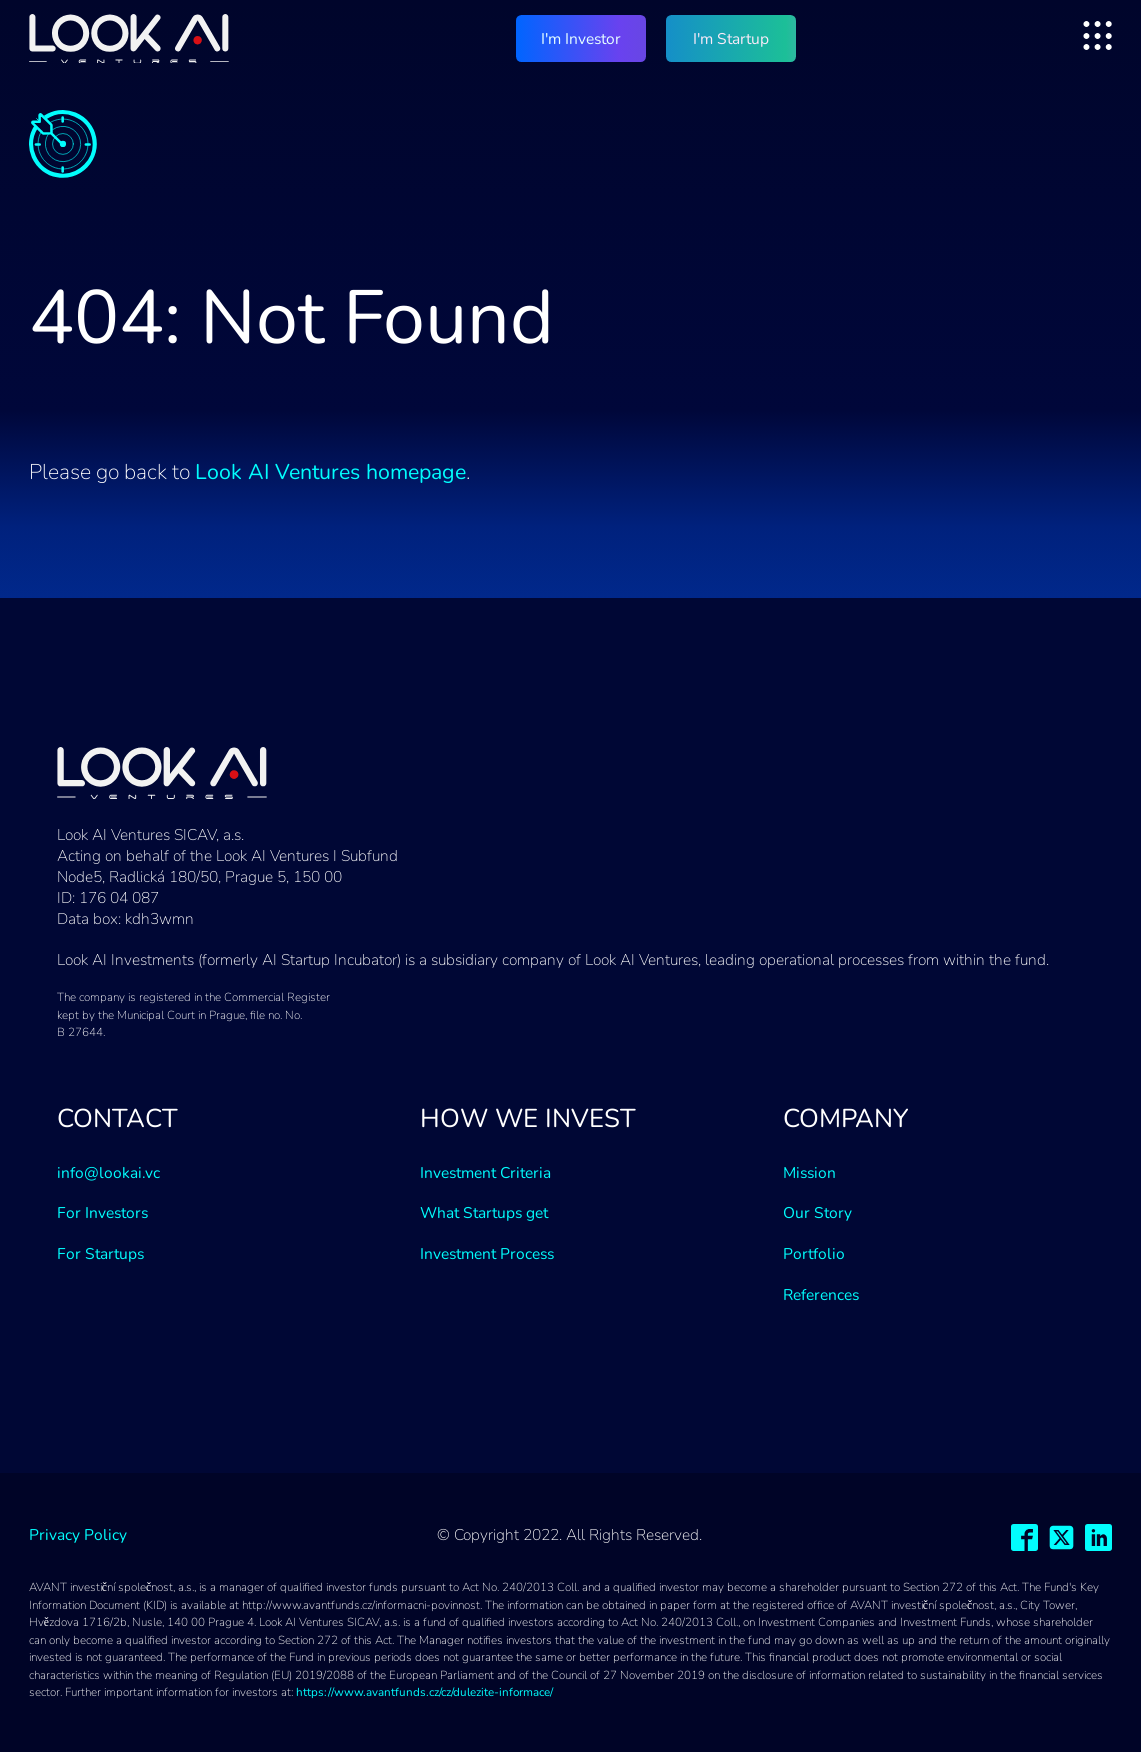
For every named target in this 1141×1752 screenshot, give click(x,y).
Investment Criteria (485, 1172)
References (821, 1294)
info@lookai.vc (108, 1172)
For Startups (100, 1253)
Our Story (817, 1212)
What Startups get (484, 1212)
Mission (809, 1172)
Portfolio (814, 1253)
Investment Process (487, 1253)
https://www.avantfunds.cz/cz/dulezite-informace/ (424, 1692)
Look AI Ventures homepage (330, 472)
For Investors (102, 1212)
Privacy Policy (78, 1534)
